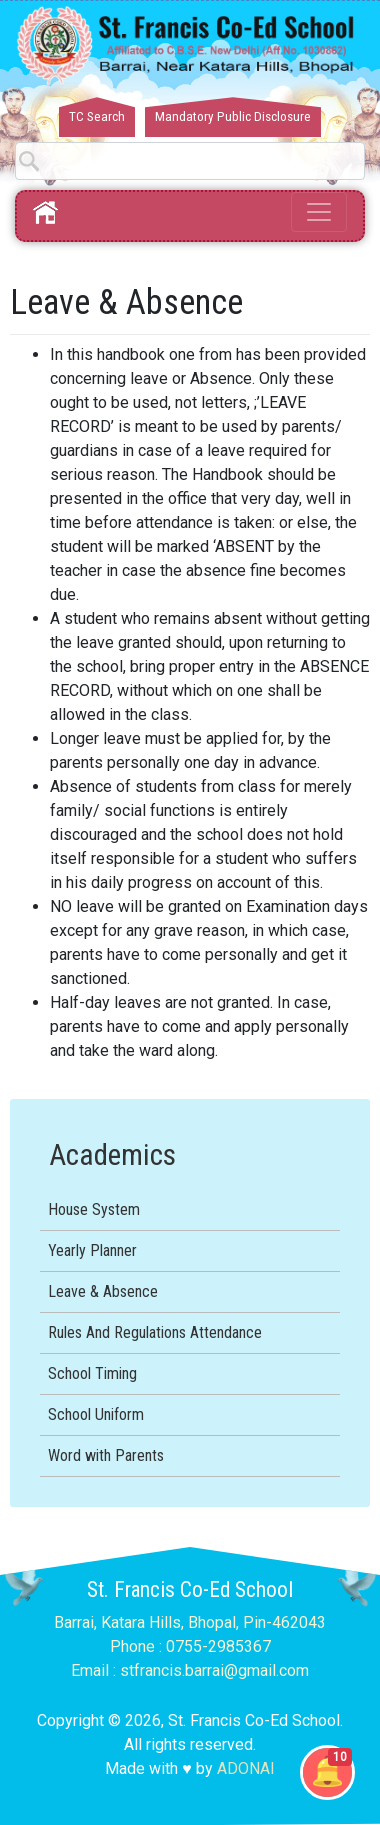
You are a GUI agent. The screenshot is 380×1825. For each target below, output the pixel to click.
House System (94, 1209)
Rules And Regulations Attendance (155, 1332)
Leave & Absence (103, 1291)
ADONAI (246, 1768)
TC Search (97, 116)
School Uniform (96, 1414)
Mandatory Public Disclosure (233, 116)
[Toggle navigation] (319, 212)
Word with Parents (106, 1455)
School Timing (92, 1373)
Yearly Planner (92, 1250)
